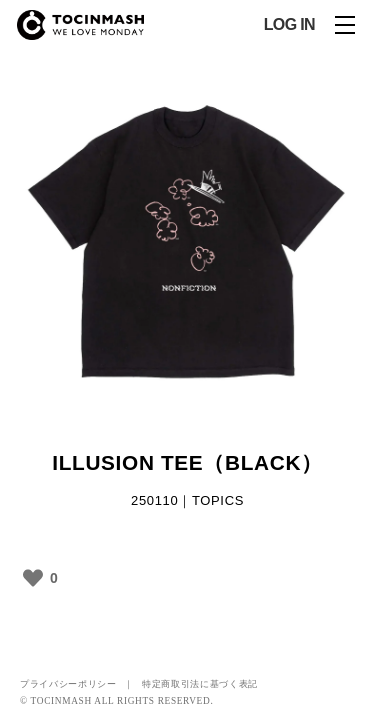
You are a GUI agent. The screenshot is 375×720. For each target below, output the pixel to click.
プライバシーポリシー (68, 684)
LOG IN (289, 25)
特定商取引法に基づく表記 (200, 684)
